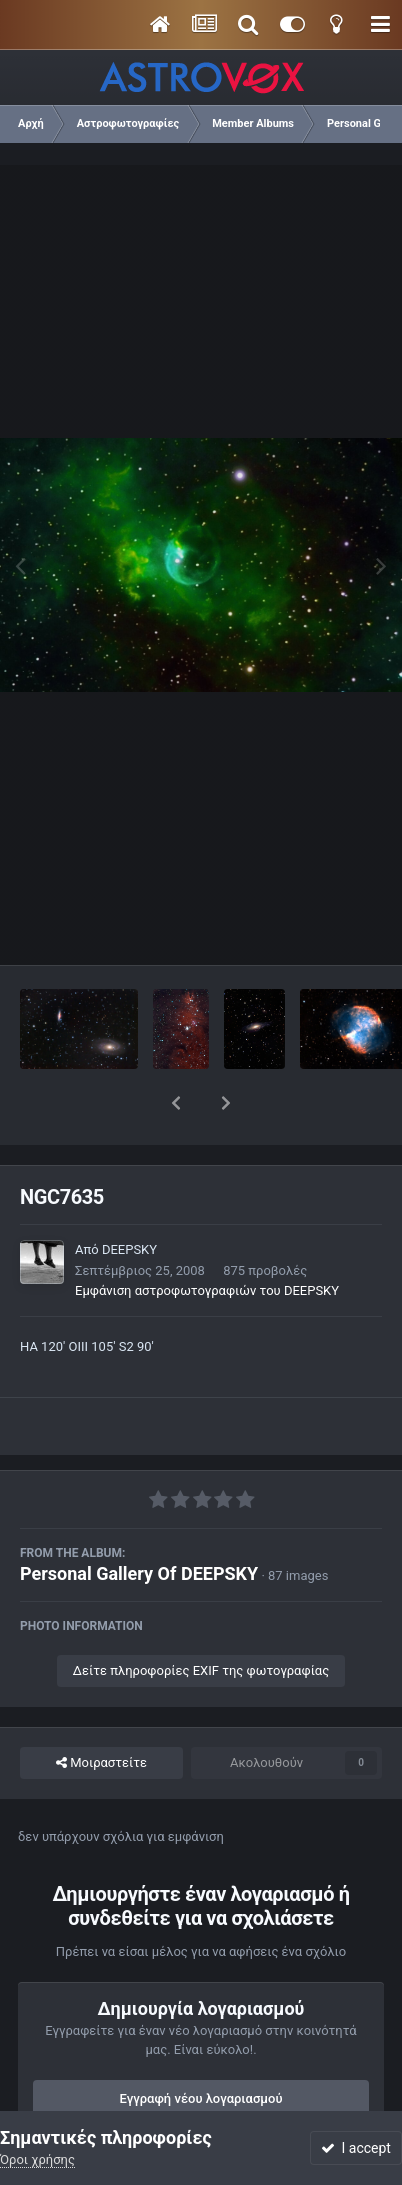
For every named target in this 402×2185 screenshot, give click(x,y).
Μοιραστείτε (101, 1711)
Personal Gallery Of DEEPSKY (139, 1521)
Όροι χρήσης (37, 2159)
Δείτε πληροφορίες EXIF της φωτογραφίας (201, 1618)
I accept (356, 2148)
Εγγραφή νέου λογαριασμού (201, 2046)
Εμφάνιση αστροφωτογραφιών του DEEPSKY (207, 1238)
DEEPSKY (129, 1197)
